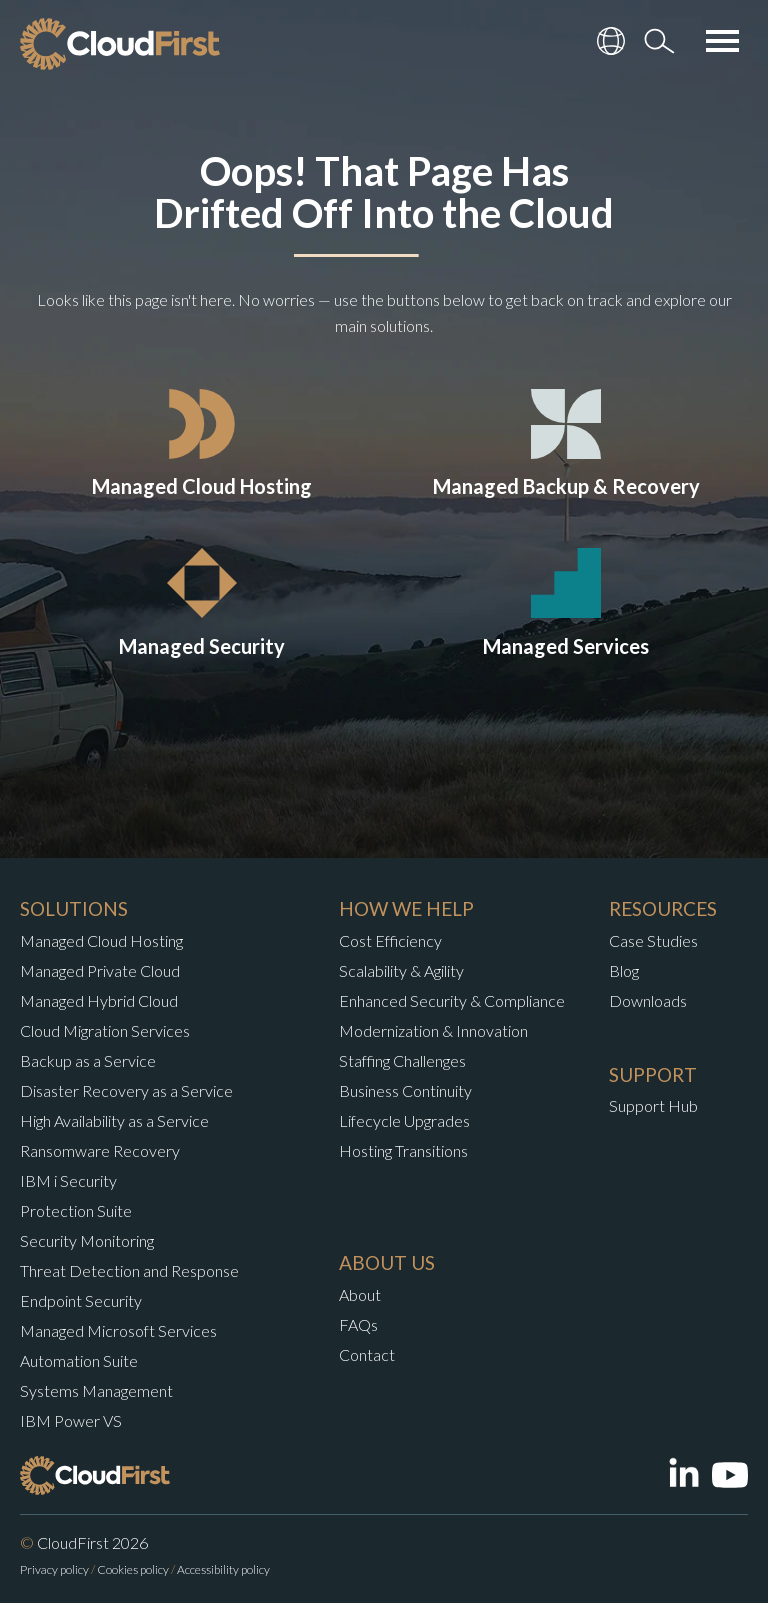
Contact (367, 1354)
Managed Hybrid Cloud (99, 1000)
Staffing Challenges (402, 1060)
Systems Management (96, 1390)
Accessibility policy (223, 1569)
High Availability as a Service (114, 1120)
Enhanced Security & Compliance (452, 1000)
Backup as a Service (88, 1060)
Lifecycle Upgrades (404, 1120)
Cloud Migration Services (105, 1030)
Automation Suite (79, 1360)
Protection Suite (76, 1210)
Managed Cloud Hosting (101, 940)
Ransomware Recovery (100, 1150)
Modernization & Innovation (433, 1030)
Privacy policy (54, 1569)
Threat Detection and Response (129, 1270)
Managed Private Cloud (100, 970)
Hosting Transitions (403, 1150)
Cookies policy (133, 1569)
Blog (624, 970)
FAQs (358, 1324)
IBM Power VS (71, 1420)
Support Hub (653, 1105)
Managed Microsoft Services (118, 1330)
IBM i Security (68, 1180)
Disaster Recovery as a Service (126, 1090)
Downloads (648, 1000)
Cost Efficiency (390, 940)
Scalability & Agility (401, 970)
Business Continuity (405, 1090)
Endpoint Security (81, 1300)
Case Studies (653, 940)
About (360, 1294)
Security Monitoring (87, 1240)
